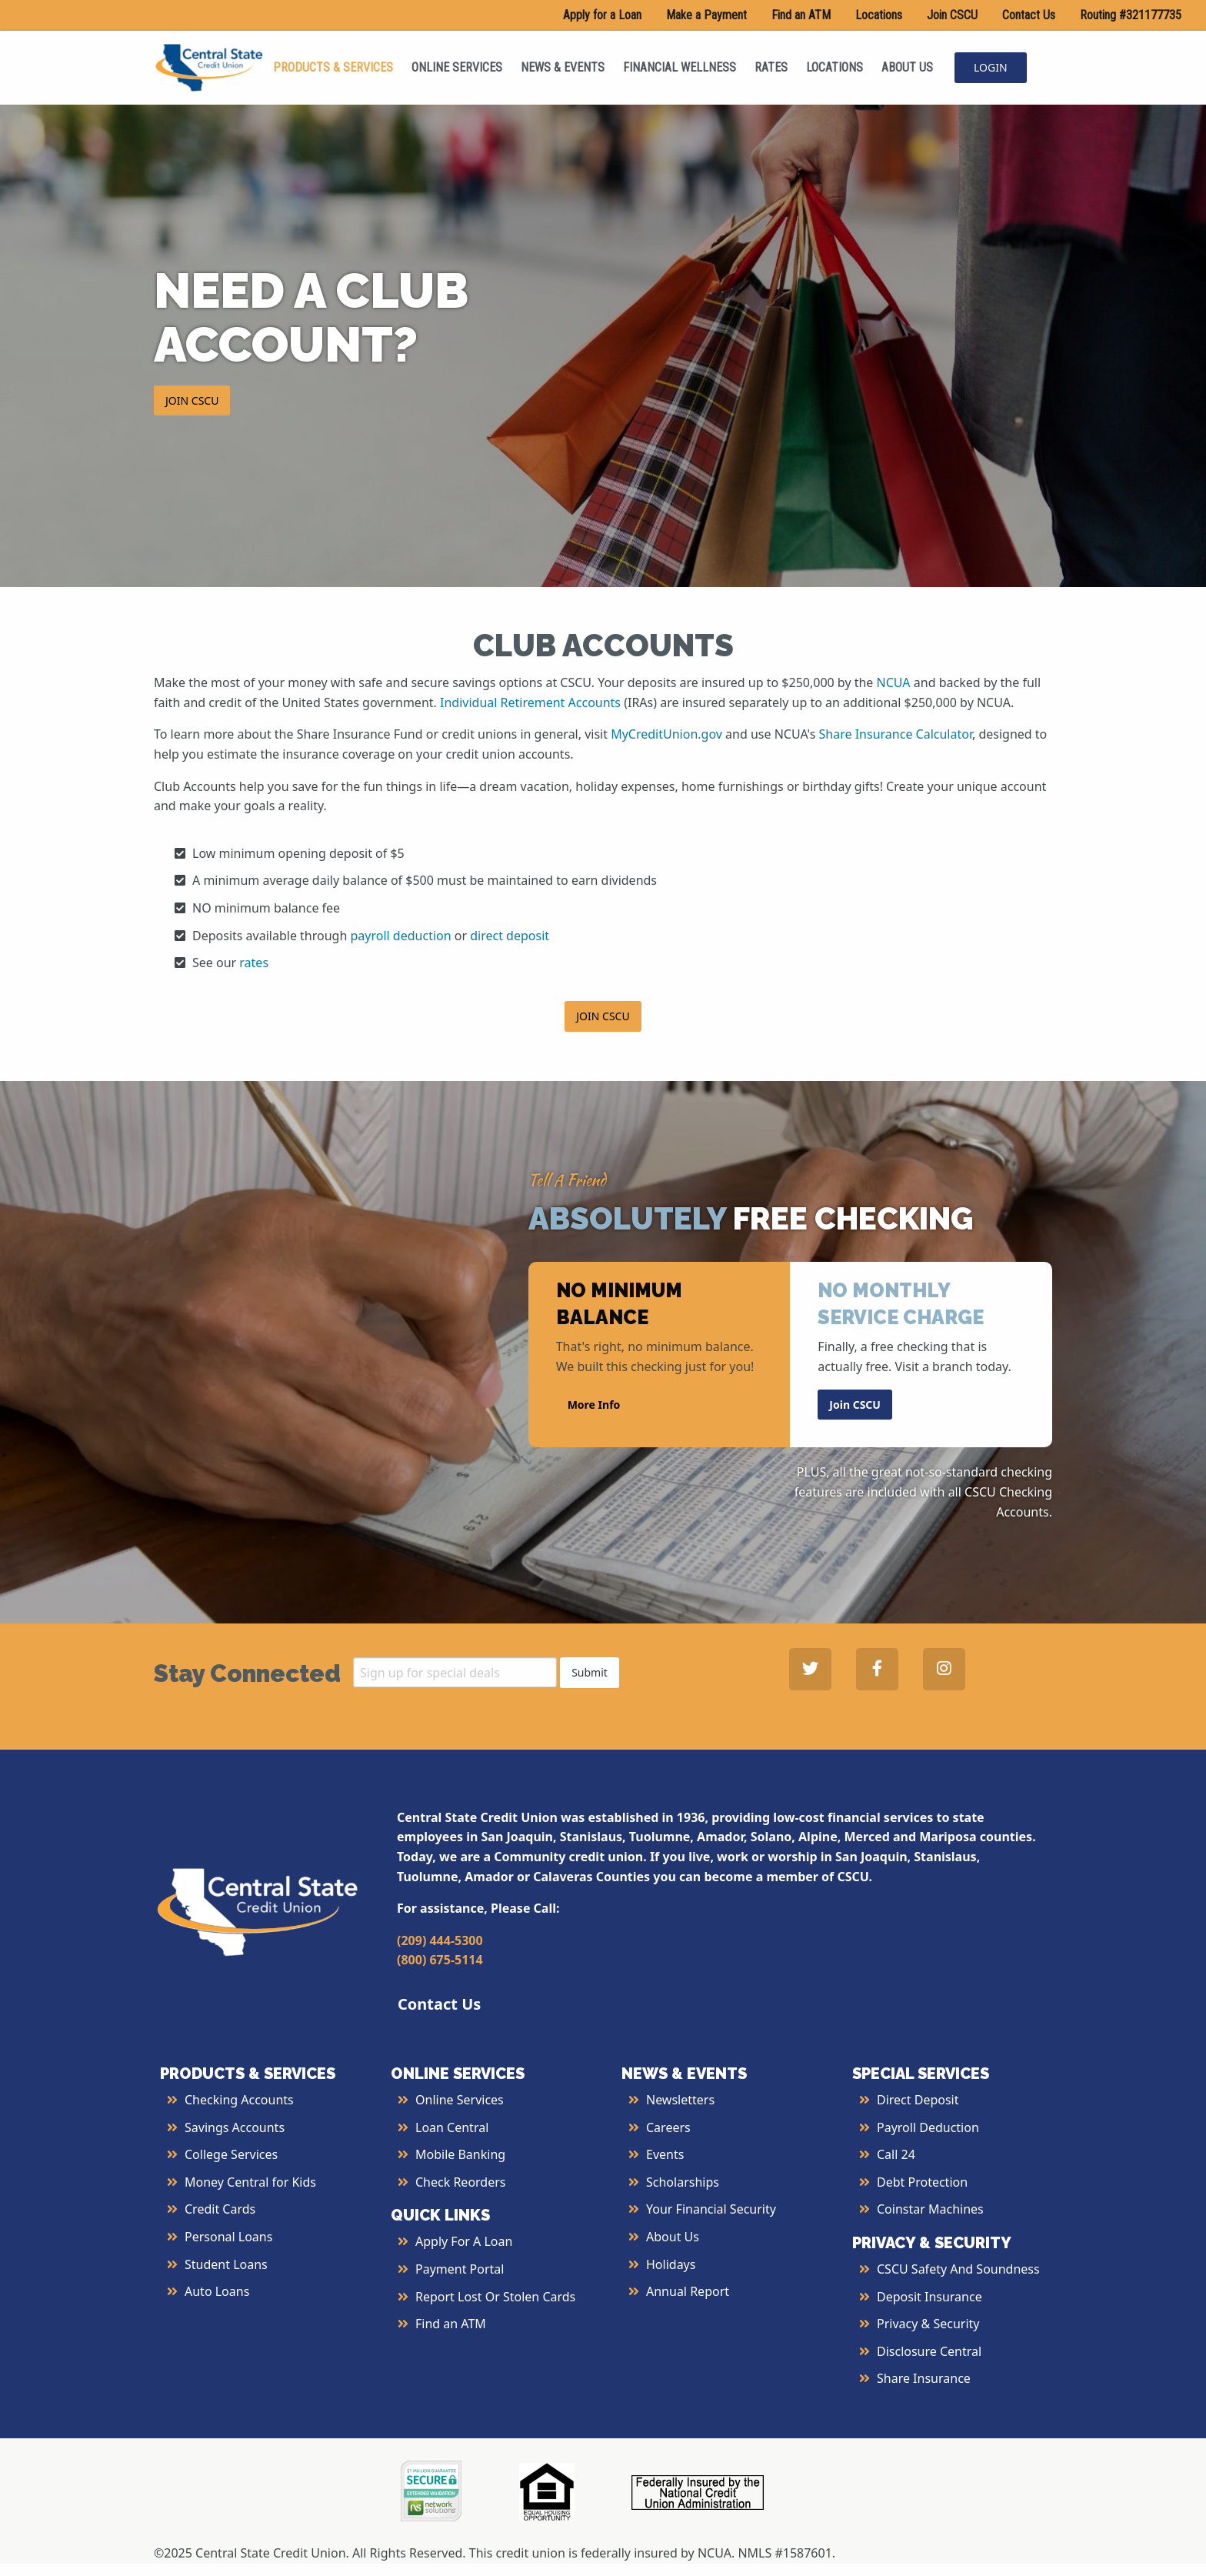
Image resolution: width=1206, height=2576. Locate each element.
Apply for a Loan (602, 15)
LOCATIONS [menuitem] (834, 67)
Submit (589, 1672)
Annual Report (687, 2291)
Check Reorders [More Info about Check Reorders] (460, 2182)
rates (253, 962)
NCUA (894, 682)
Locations (878, 15)
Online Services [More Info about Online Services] (459, 2099)
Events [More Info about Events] (665, 2154)
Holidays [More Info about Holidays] (670, 2264)
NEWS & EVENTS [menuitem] (563, 67)
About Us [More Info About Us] (672, 2236)
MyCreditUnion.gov (666, 734)
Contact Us (1028, 15)
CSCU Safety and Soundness (958, 2269)
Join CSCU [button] (855, 1403)
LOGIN (991, 67)
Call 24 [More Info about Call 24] (896, 2154)
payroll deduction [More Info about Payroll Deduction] (401, 935)
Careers (668, 2127)
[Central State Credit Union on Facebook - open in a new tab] (877, 1669)
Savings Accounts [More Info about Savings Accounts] (235, 2127)
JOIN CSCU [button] (191, 400)
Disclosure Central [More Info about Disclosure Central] (929, 2351)
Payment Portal (459, 2269)
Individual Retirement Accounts (530, 702)
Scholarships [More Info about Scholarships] (682, 2182)
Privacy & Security (928, 2323)
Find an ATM (801, 15)
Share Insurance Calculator (895, 734)
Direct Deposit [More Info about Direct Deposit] (918, 2099)
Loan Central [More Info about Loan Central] (451, 2127)
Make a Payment (706, 15)
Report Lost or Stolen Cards (495, 2296)
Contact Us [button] (439, 2004)
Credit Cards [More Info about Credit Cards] (220, 2209)
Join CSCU (952, 15)
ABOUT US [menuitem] (907, 67)
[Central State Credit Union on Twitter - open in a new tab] (810, 1669)
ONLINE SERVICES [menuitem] (456, 67)
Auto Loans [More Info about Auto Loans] (217, 2291)
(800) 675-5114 (440, 1959)
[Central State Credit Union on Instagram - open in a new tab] (944, 1669)
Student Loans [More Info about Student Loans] (226, 2264)
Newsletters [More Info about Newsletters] (680, 2099)
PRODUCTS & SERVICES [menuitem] (333, 67)
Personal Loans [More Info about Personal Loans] (228, 2236)
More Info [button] (594, 1403)
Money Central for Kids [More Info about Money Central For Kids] (250, 2182)
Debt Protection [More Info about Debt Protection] (922, 2182)
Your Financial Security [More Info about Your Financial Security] (711, 2209)
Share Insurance (924, 2378)
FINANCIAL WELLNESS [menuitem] (679, 67)
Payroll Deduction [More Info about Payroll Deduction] (928, 2127)
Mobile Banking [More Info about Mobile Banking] (460, 2154)
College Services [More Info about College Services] (231, 2154)
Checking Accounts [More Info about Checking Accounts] (239, 2099)
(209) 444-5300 (440, 1940)
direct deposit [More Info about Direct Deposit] (509, 935)
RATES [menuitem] (771, 67)
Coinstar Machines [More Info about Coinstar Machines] (930, 2209)
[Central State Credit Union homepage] (209, 66)
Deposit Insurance (929, 2296)
